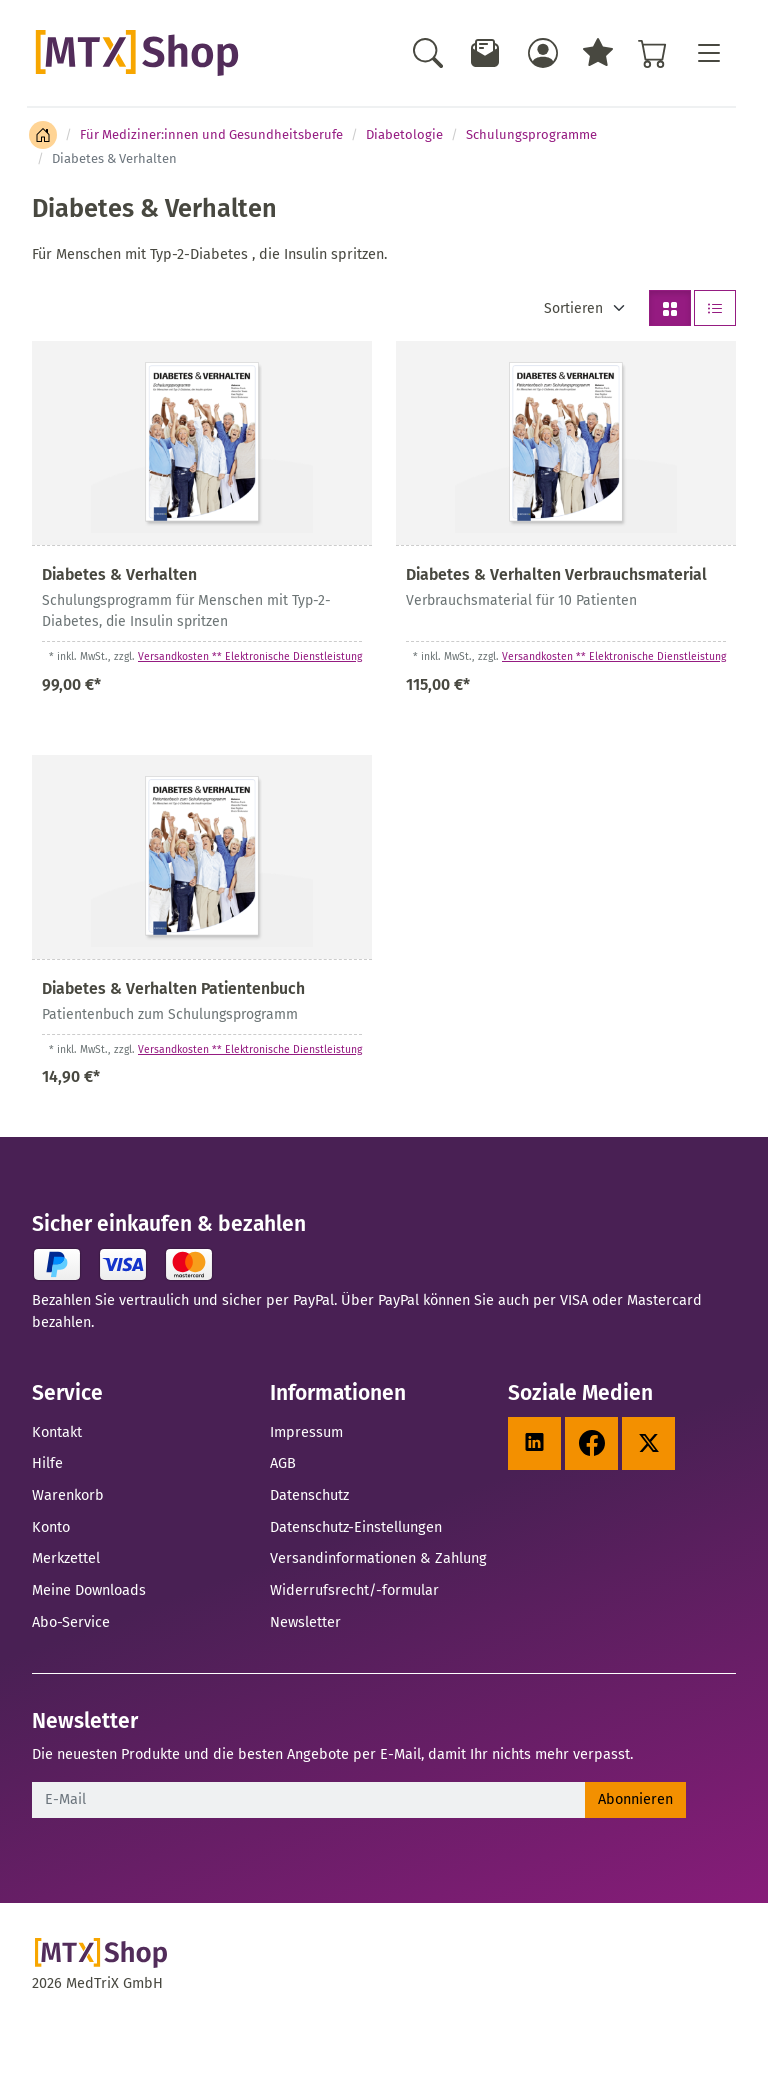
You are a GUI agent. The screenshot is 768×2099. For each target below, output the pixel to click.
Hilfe (47, 1463)
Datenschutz (309, 1495)
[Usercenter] (543, 53)
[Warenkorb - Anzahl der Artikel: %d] (653, 53)
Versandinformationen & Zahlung (378, 1558)
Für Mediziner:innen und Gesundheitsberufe (211, 134)
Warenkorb (68, 1495)
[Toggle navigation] (708, 53)
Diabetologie (404, 134)
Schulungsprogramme (531, 134)
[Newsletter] (486, 53)
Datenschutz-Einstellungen (356, 1527)
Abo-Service (71, 1622)
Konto (51, 1527)
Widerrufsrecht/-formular (354, 1590)
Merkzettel (66, 1558)
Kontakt (57, 1432)
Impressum (306, 1432)
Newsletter (305, 1622)
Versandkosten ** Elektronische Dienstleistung (250, 656)
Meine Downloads (89, 1590)
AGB (283, 1463)
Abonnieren (635, 1799)
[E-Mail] (309, 1800)
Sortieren (573, 308)
